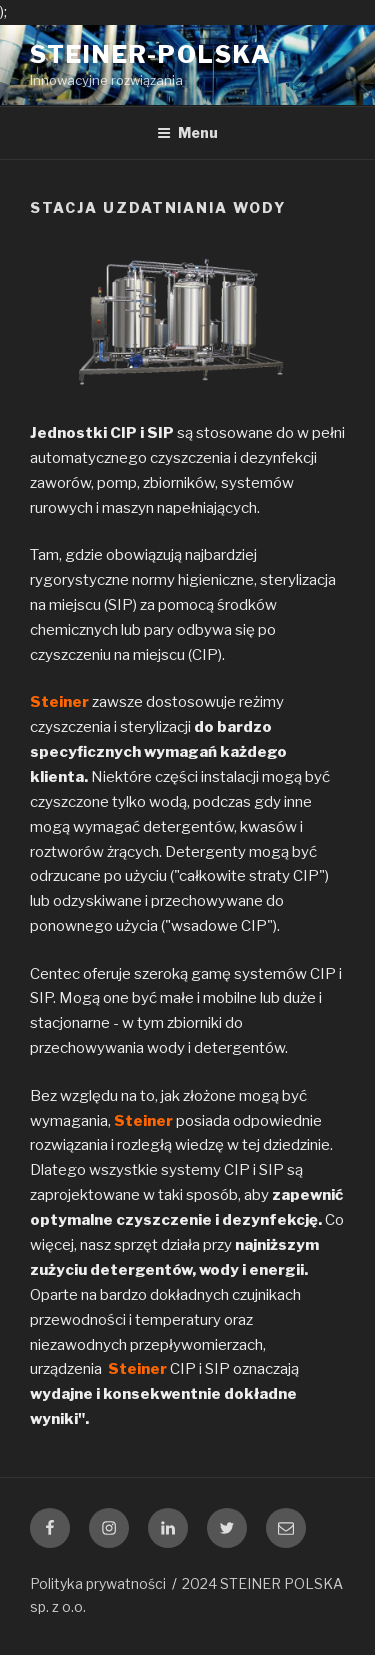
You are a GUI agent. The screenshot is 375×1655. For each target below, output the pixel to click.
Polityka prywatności (98, 1583)
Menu (187, 132)
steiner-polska (151, 54)
